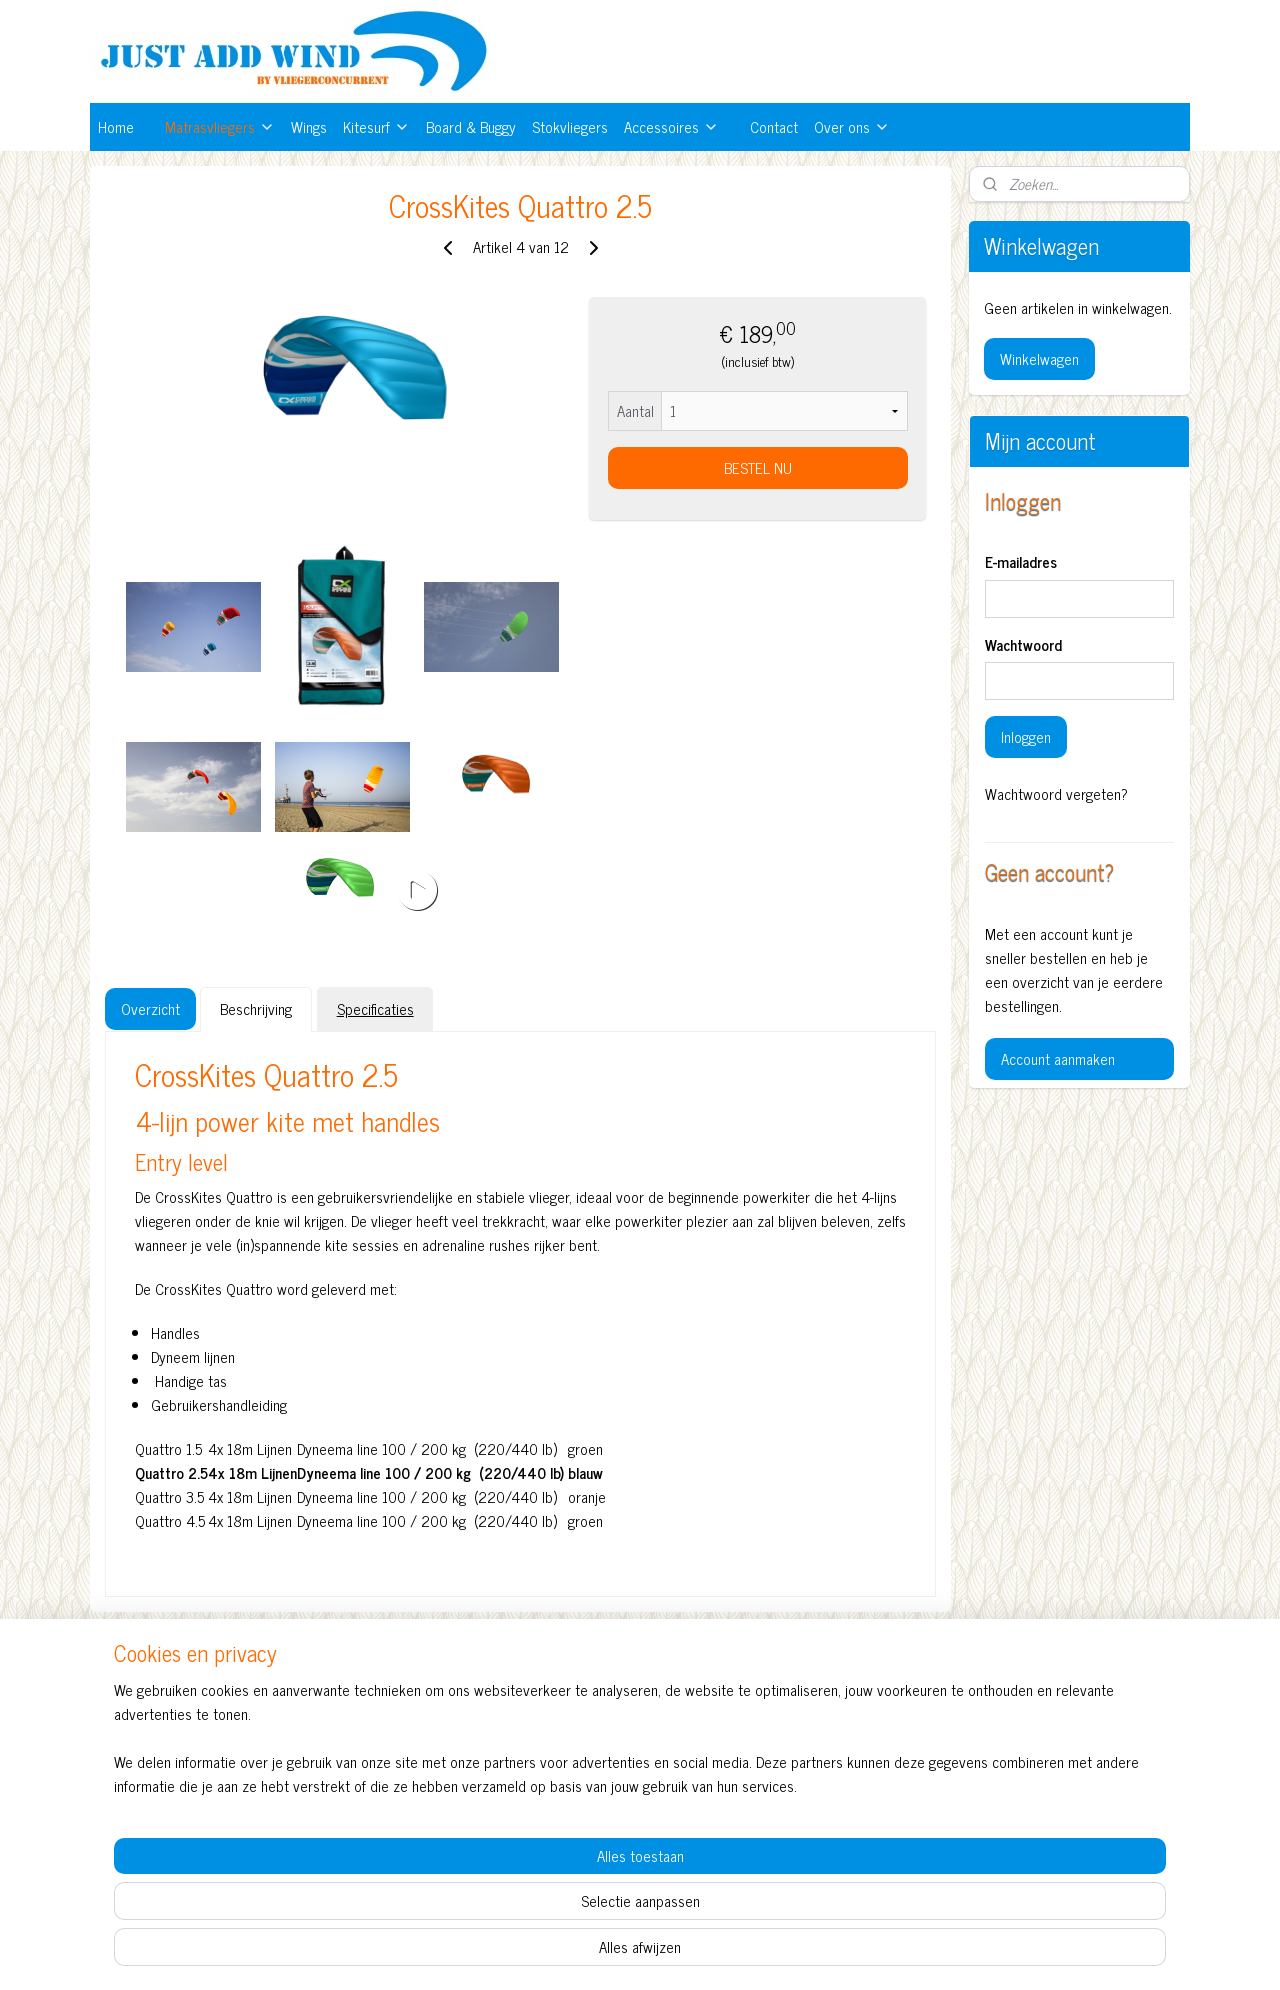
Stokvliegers (570, 126)
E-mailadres (1021, 562)
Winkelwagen (1039, 358)
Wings (309, 126)
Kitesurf (376, 126)
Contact (774, 126)
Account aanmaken (1058, 1058)
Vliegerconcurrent (388, 1696)
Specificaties (374, 1008)
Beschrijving (256, 1008)
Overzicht (150, 1008)
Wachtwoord (1023, 645)
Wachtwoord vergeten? (1056, 794)
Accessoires (671, 126)
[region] (508, 1906)
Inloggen (1026, 736)
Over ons (852, 126)
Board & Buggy (471, 126)
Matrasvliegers (220, 126)
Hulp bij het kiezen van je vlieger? (851, 1755)
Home (116, 126)
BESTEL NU (757, 467)
